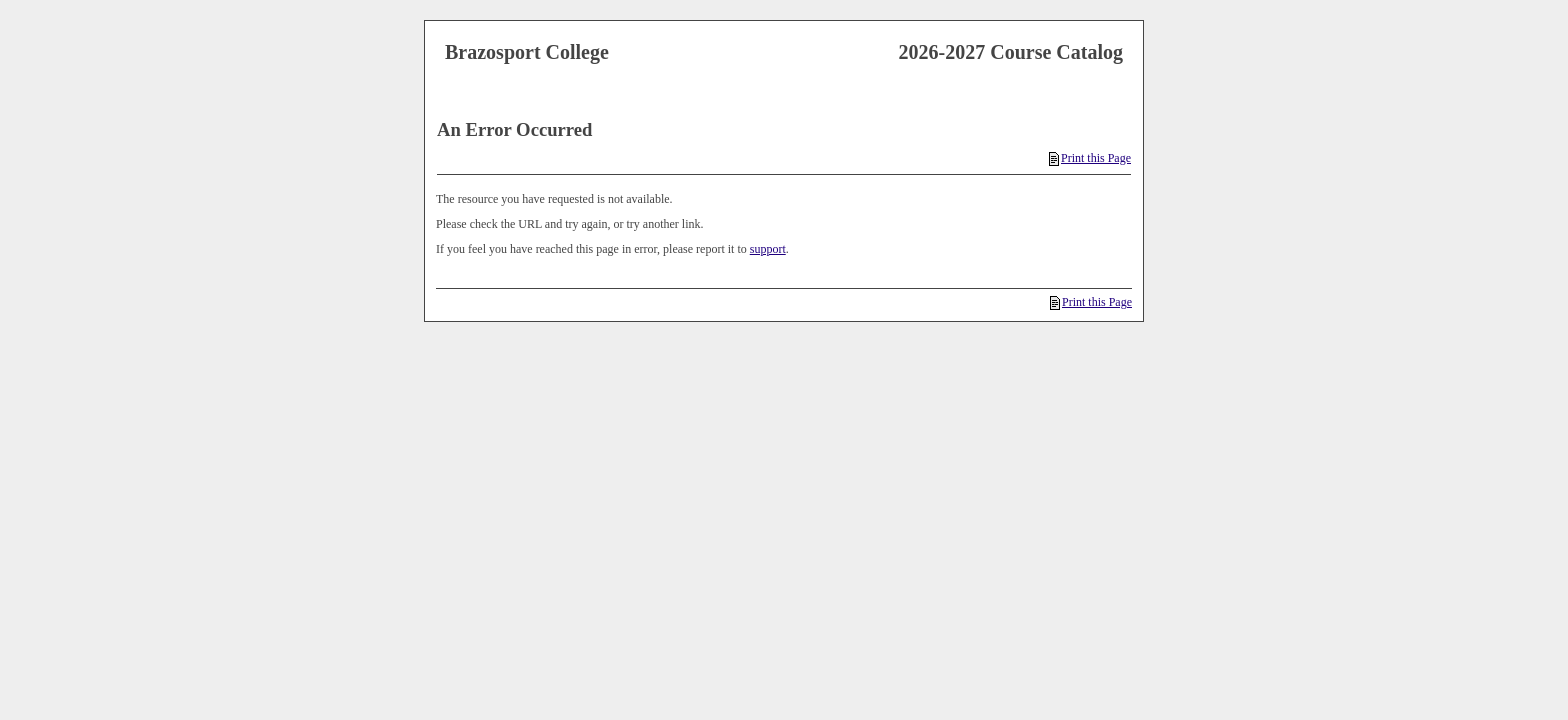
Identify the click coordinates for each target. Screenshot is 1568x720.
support (768, 249)
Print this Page (1090, 158)
